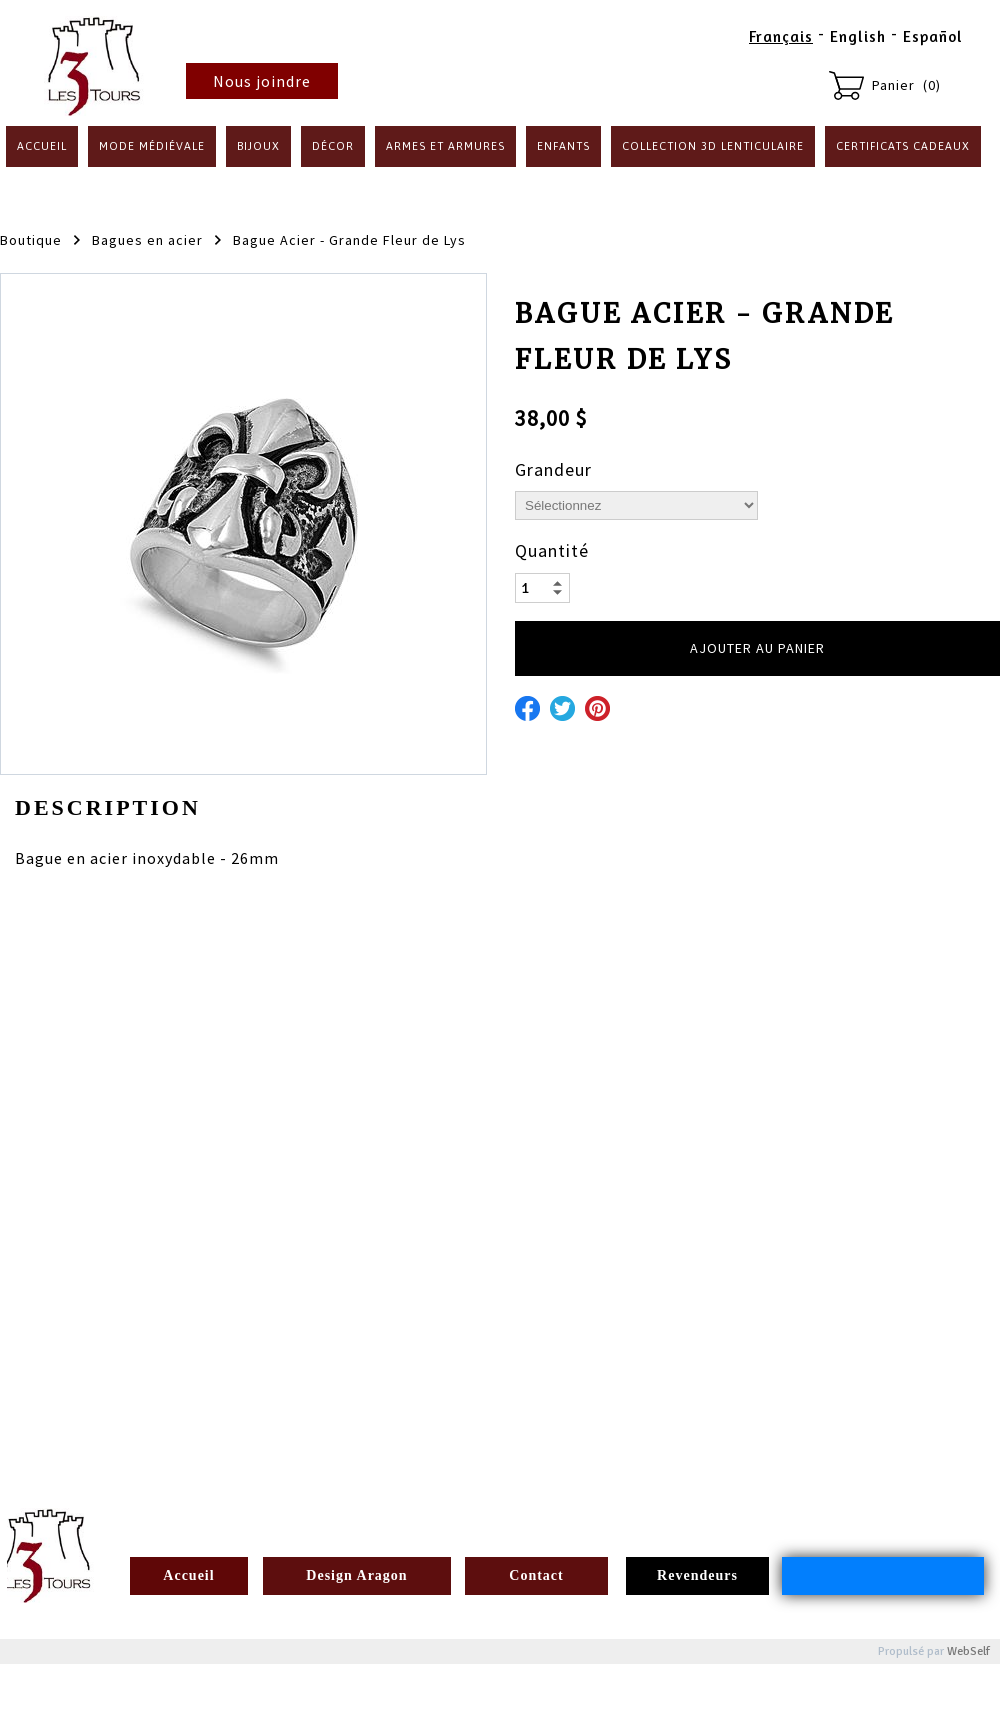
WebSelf (968, 1651)
